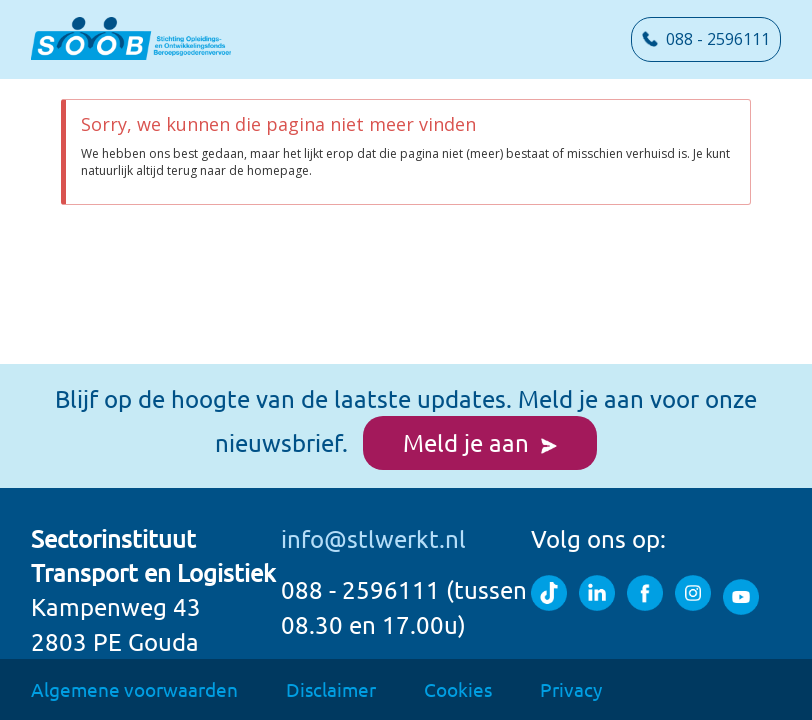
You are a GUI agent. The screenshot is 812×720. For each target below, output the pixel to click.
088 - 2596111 (706, 39)
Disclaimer (331, 689)
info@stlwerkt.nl (373, 538)
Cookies (458, 689)
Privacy (571, 689)
